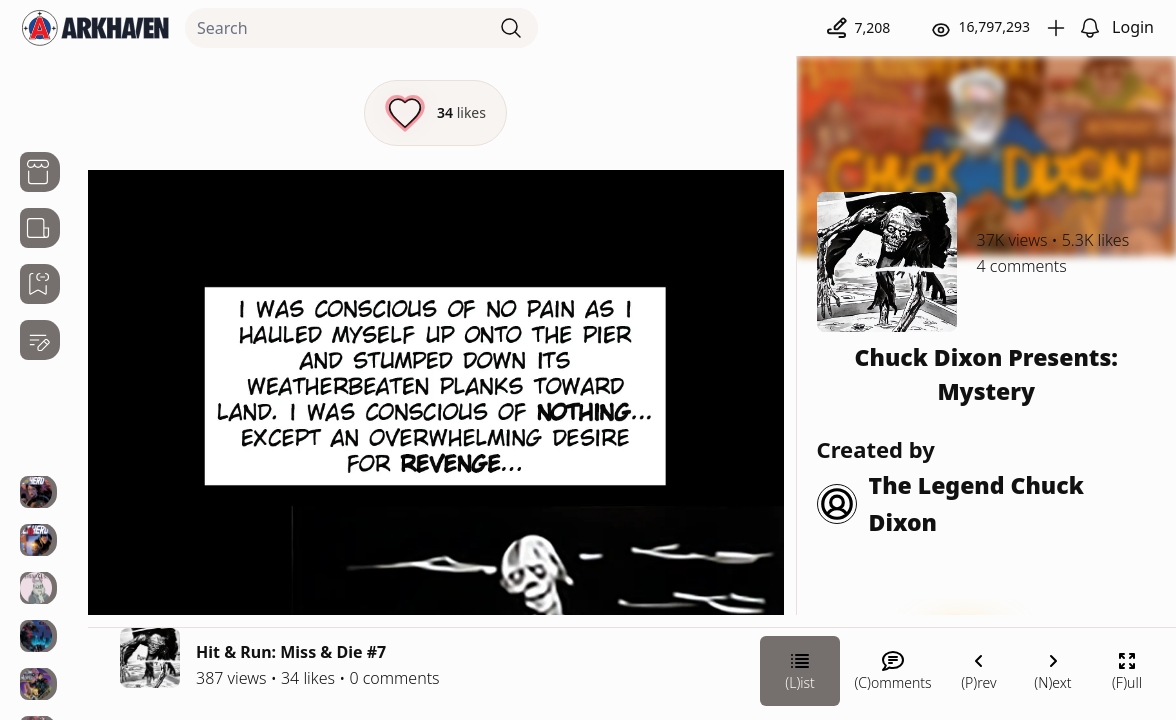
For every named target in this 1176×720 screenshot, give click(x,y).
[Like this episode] (435, 113)
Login (1133, 27)
